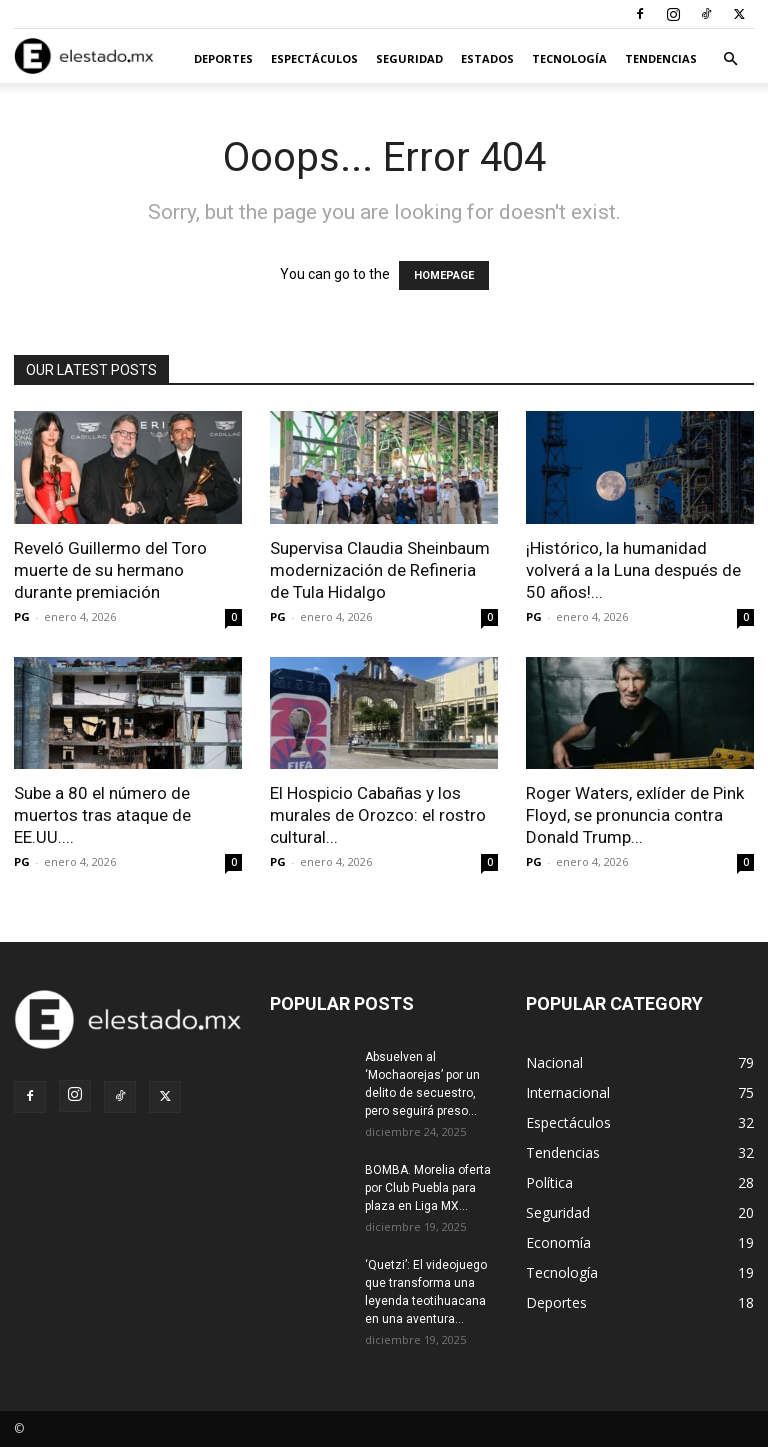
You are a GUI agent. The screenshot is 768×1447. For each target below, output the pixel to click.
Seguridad (409, 58)
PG (22, 616)
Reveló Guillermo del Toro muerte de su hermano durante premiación (110, 570)
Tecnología (569, 58)
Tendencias (661, 58)
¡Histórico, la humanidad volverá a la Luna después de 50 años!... (633, 570)
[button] (730, 59)
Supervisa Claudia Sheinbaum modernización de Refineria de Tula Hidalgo (380, 570)
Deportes (223, 58)
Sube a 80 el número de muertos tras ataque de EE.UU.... (102, 815)
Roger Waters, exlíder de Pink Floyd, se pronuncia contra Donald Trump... (635, 815)
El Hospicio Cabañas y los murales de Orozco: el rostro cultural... (378, 815)
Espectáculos (314, 58)
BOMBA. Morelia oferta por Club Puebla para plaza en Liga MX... (428, 1188)
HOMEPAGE (444, 275)
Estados (487, 58)
